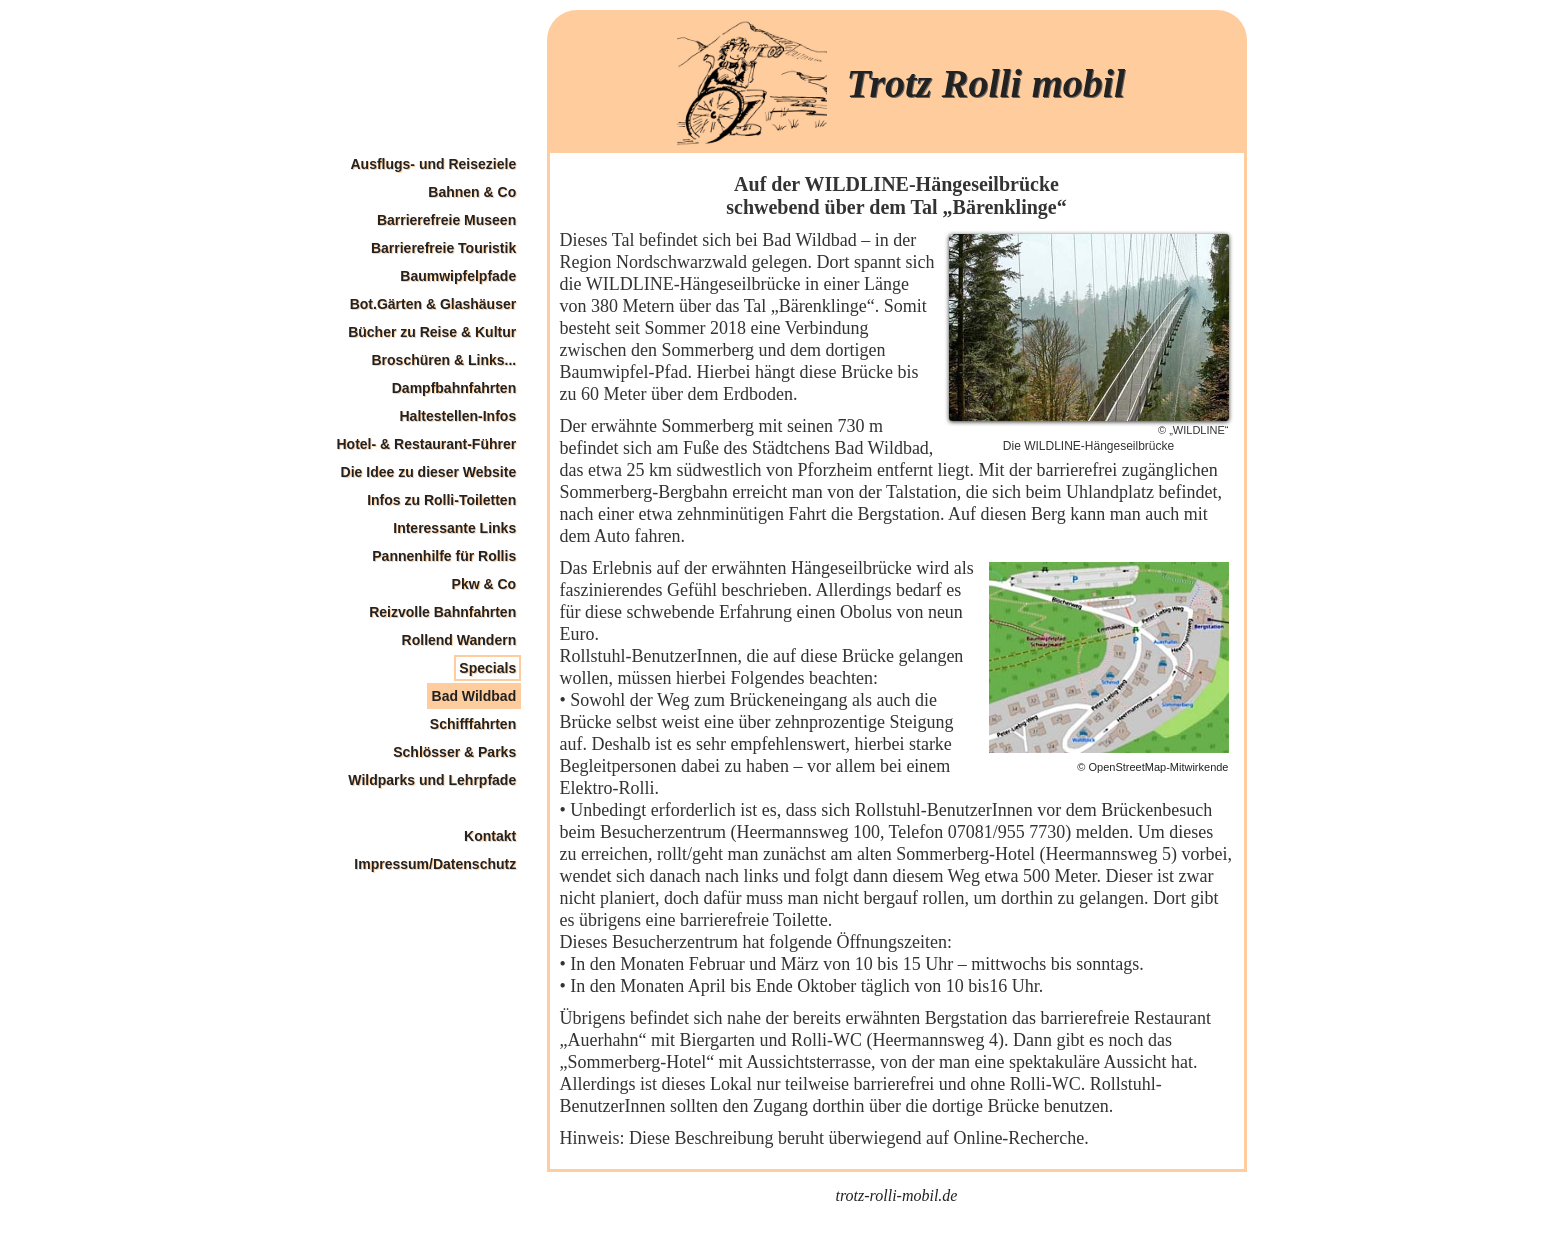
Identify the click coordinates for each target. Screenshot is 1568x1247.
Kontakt (490, 836)
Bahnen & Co (472, 192)
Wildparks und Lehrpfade (432, 780)
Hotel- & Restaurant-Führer (427, 444)
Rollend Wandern (459, 640)
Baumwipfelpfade (458, 276)
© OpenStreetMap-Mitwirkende (1152, 767)
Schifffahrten (473, 724)
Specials (487, 668)
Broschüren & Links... (443, 360)
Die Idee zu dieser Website (429, 472)
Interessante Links (454, 528)
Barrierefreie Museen (446, 220)
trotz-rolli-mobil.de (897, 1195)
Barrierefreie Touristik (443, 248)
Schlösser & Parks (454, 752)
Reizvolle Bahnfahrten (442, 612)
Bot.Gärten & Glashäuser (433, 304)
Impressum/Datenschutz (435, 864)
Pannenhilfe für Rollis (444, 556)
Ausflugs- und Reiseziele (433, 164)
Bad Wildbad (474, 696)
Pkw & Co (484, 584)
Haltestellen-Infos (457, 416)
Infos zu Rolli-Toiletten (441, 500)
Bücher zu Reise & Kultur (432, 332)
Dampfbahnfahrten (454, 388)
